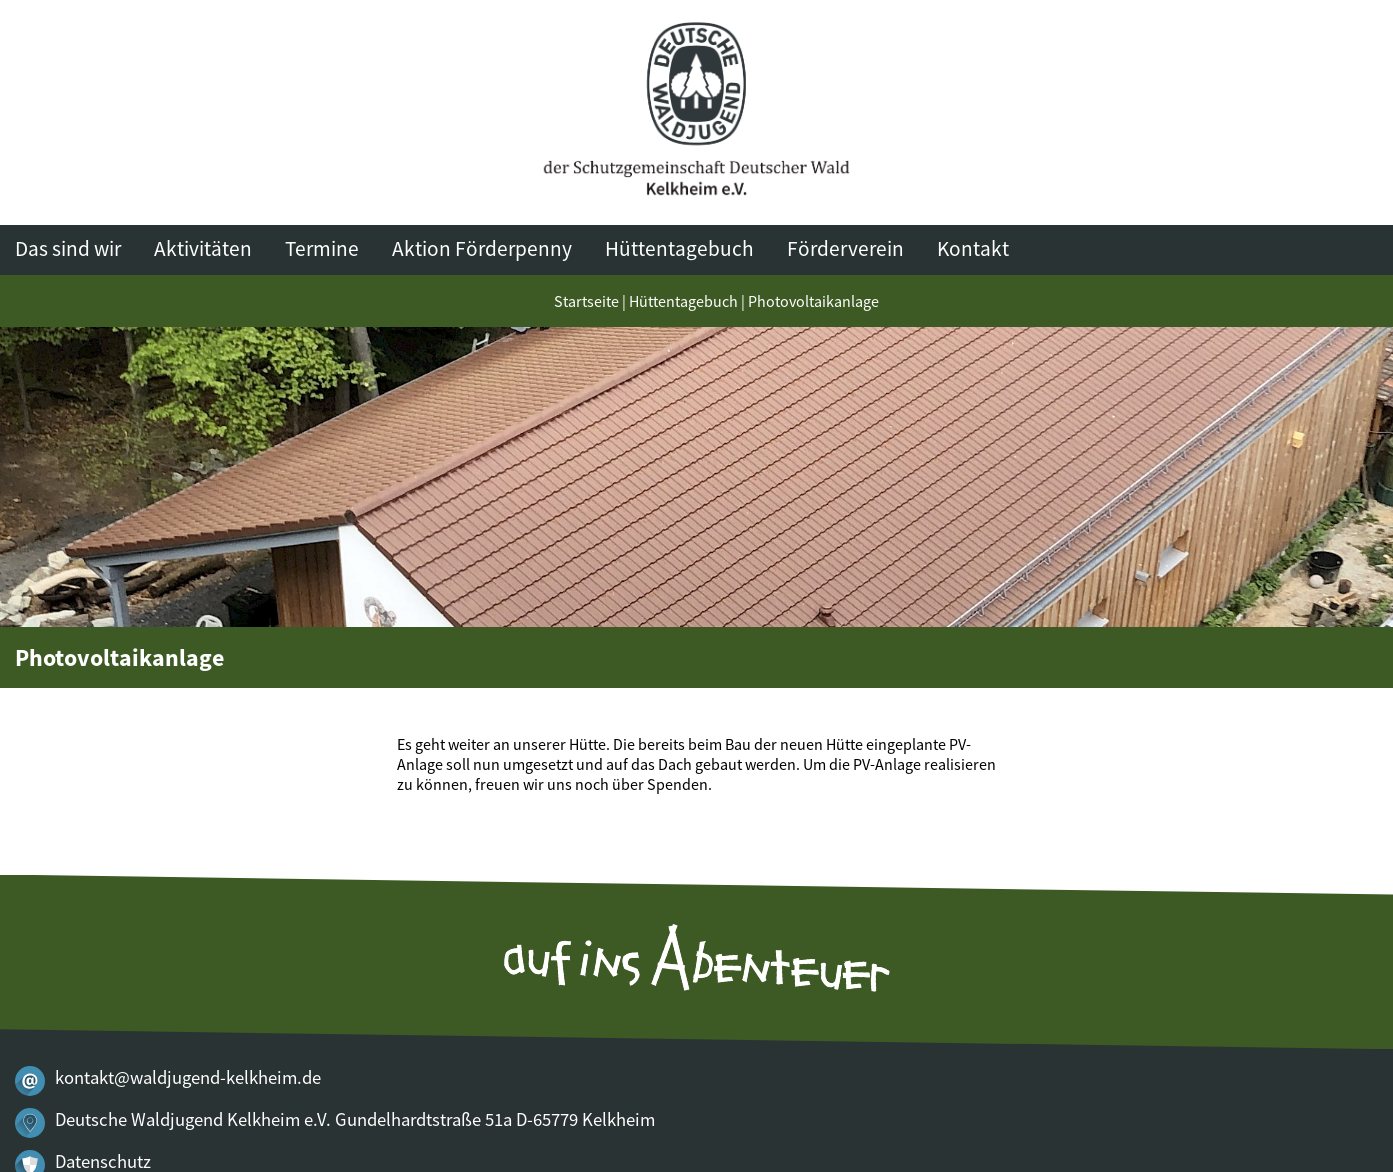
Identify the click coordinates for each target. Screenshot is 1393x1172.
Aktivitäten (203, 248)
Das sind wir (68, 248)
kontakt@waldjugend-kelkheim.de (188, 1077)
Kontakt (973, 248)
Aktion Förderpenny (482, 248)
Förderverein (845, 248)
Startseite (586, 301)
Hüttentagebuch (679, 248)
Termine (322, 248)
